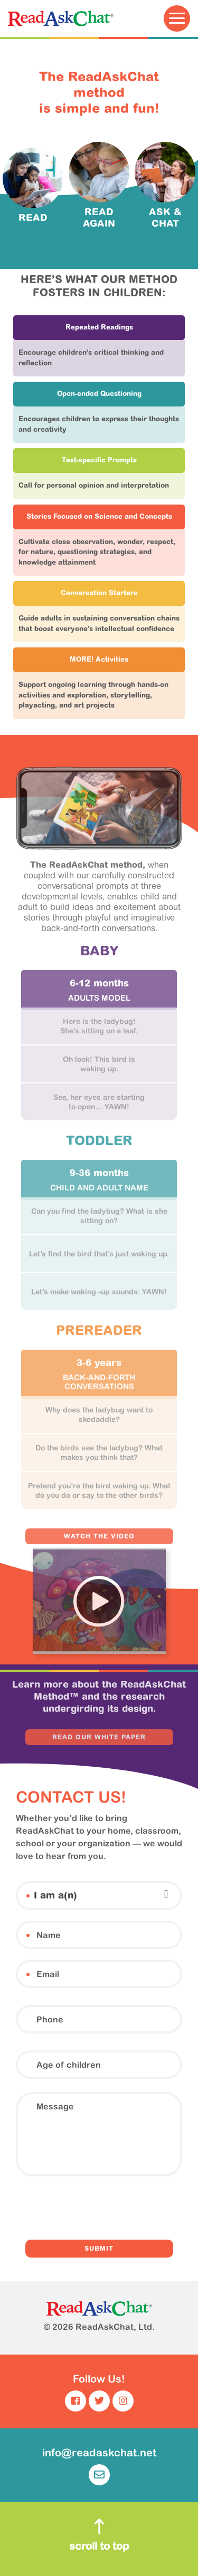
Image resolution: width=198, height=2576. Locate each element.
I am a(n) (28, 1895)
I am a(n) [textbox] (55, 1896)
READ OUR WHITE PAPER (99, 1738)
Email (28, 1974)
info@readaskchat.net (99, 2465)
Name (28, 1935)
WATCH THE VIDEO (99, 1537)
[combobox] (99, 1893)
